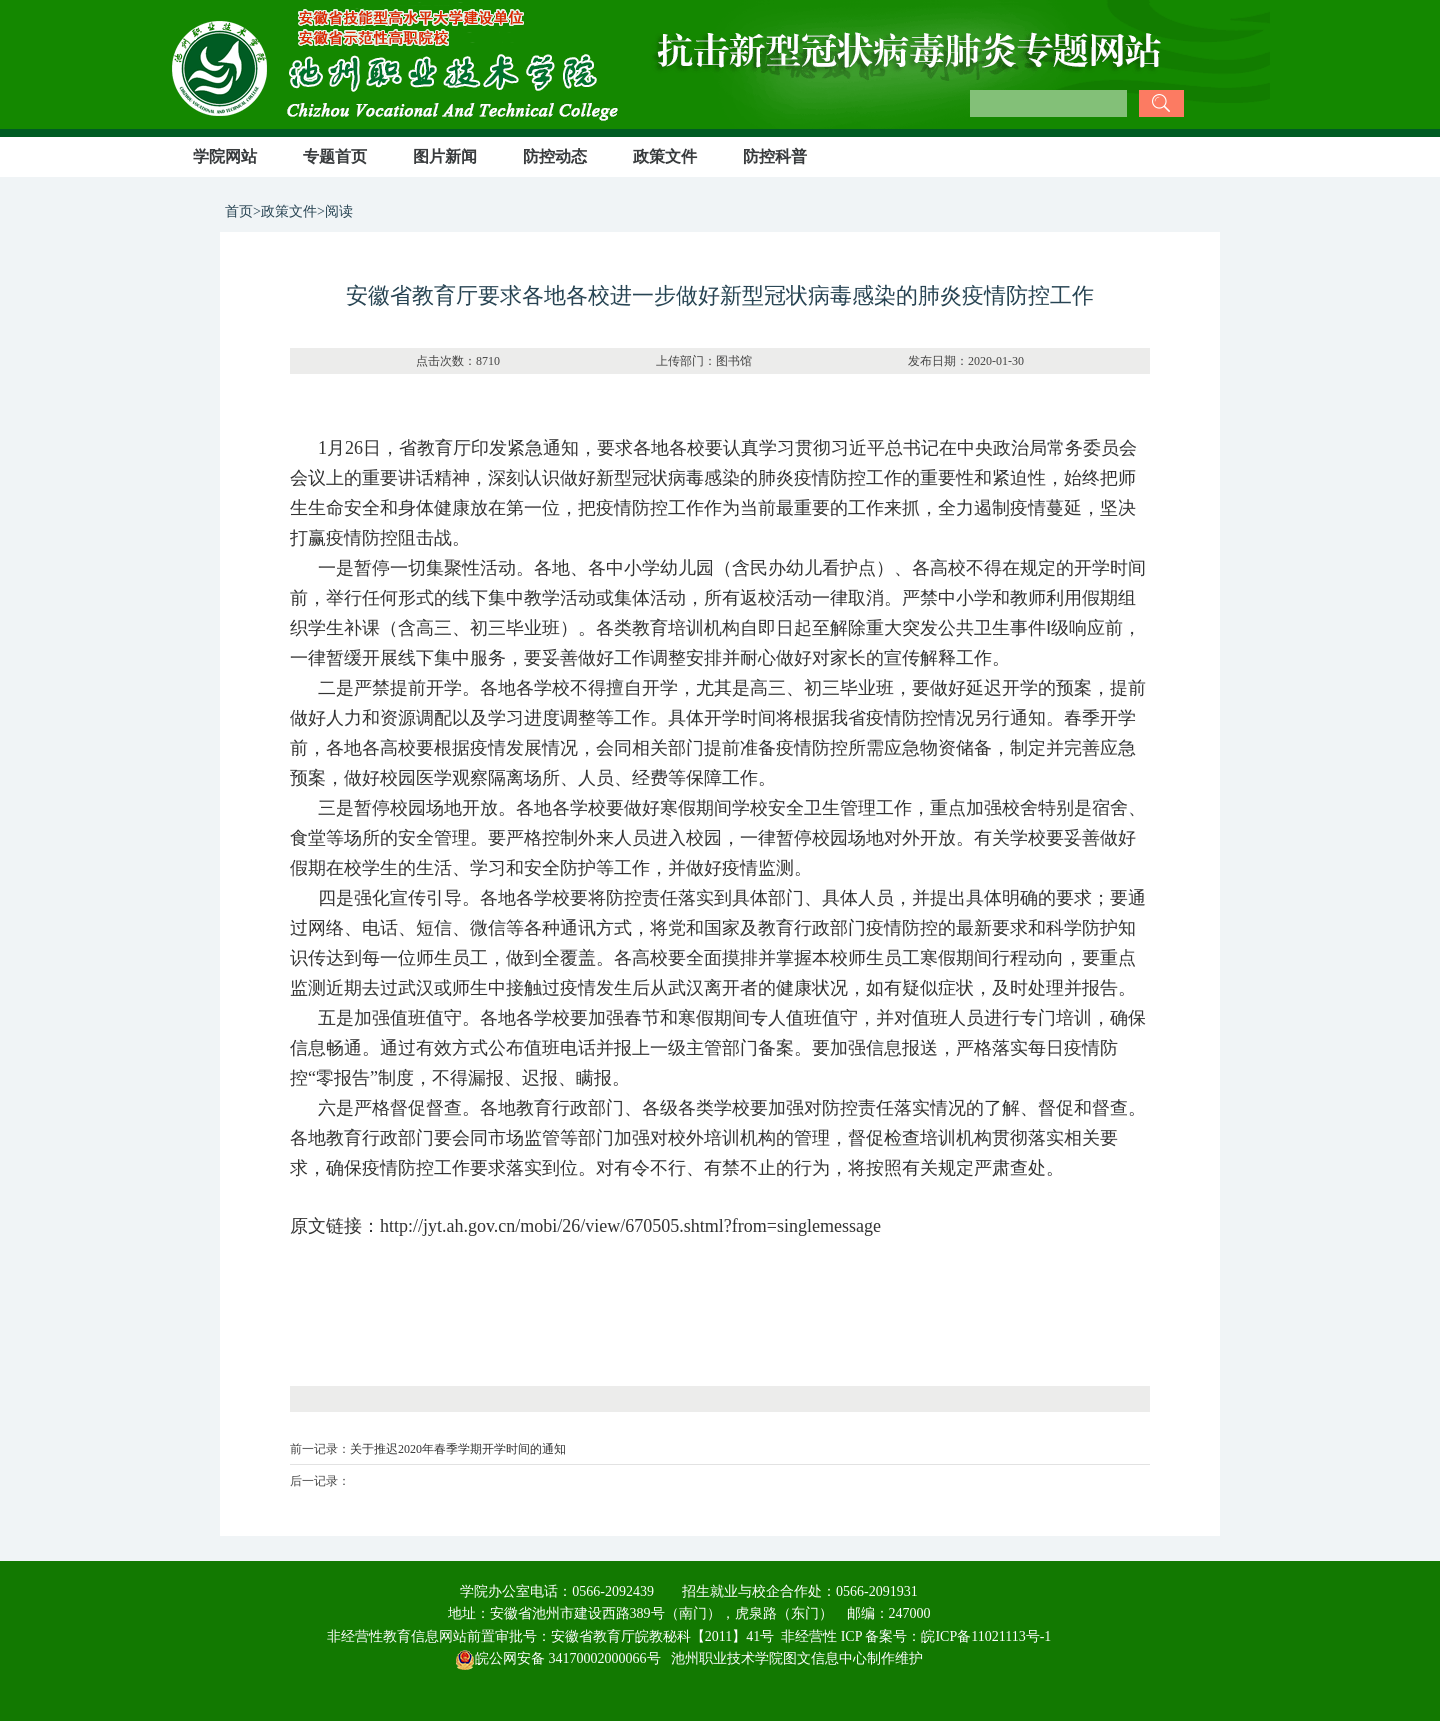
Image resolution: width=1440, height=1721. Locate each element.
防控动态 (555, 156)
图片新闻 (445, 156)
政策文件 (665, 156)
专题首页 (335, 156)
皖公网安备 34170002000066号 (558, 1658)
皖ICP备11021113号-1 (986, 1636)
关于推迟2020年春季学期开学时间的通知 (458, 1449)
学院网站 (225, 156)
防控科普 (775, 156)
